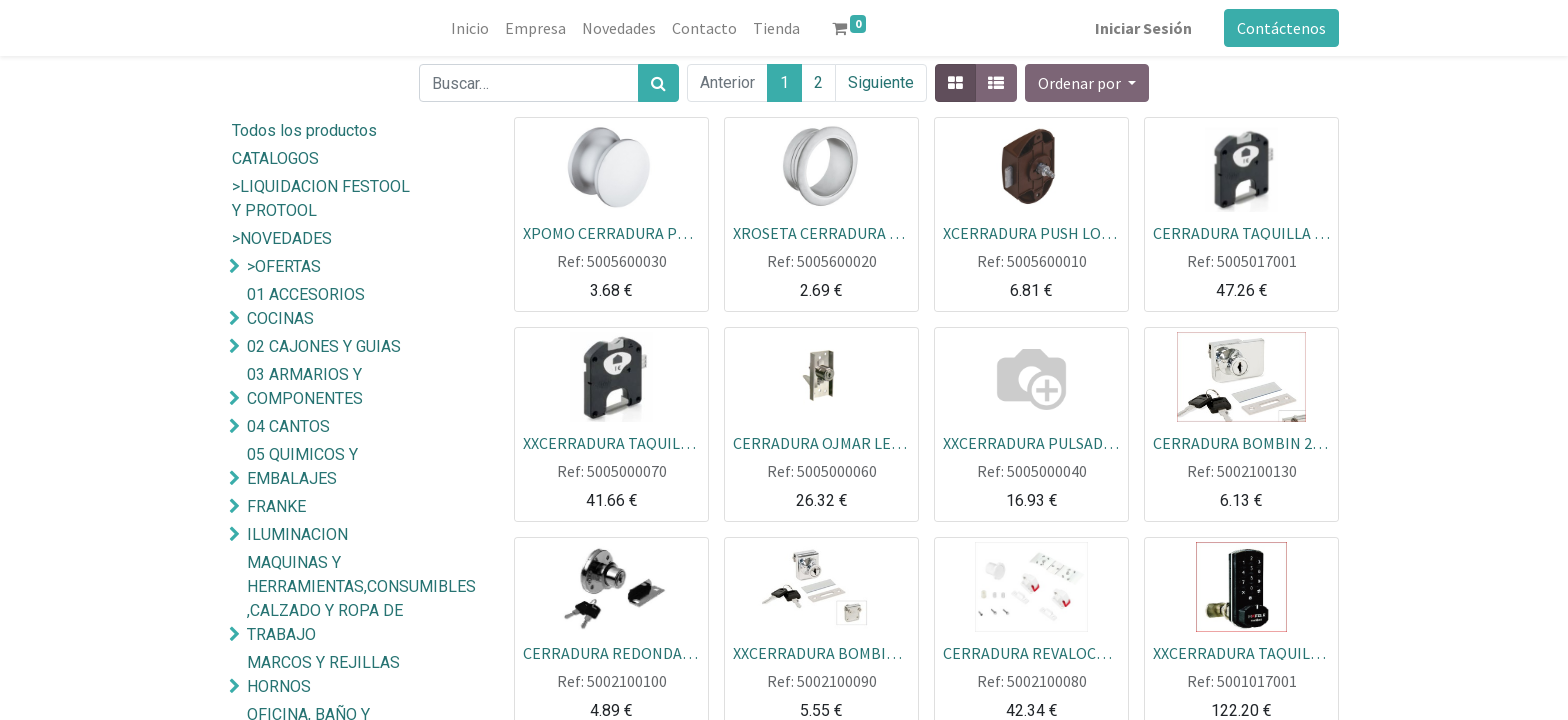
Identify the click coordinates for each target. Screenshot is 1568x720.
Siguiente (881, 82)
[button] (1087, 83)
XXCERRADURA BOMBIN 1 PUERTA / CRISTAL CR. (821, 652)
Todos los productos (304, 130)
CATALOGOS (275, 158)
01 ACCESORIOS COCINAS (306, 306)
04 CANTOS (288, 426)
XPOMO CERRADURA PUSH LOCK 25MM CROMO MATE (611, 232)
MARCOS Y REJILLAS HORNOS (323, 674)
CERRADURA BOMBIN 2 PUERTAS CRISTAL (1241, 442)
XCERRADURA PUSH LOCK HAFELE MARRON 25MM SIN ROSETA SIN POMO (1031, 232)
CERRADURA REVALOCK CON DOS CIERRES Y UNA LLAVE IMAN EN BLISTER (1031, 652)
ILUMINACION (297, 534)
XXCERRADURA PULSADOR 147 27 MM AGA (1031, 442)
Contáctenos (1281, 28)
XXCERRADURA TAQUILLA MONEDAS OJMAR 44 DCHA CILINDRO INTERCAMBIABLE (611, 442)
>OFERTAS (284, 266)
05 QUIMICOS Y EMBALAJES (302, 466)
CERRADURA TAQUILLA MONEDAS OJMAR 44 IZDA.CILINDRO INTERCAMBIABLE (1241, 232)
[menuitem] (470, 28)
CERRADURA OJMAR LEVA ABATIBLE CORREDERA (821, 442)
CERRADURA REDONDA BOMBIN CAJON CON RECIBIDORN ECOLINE (611, 652)
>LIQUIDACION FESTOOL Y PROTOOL (321, 198)
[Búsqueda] (658, 83)
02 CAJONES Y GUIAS (324, 346)
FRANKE (276, 506)
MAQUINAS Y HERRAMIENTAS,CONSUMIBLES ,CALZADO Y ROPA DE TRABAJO (347, 598)
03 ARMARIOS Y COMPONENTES (305, 386)
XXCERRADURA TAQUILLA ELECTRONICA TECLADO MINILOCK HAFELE (1241, 652)
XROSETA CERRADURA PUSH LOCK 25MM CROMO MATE (821, 232)
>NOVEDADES (282, 238)
